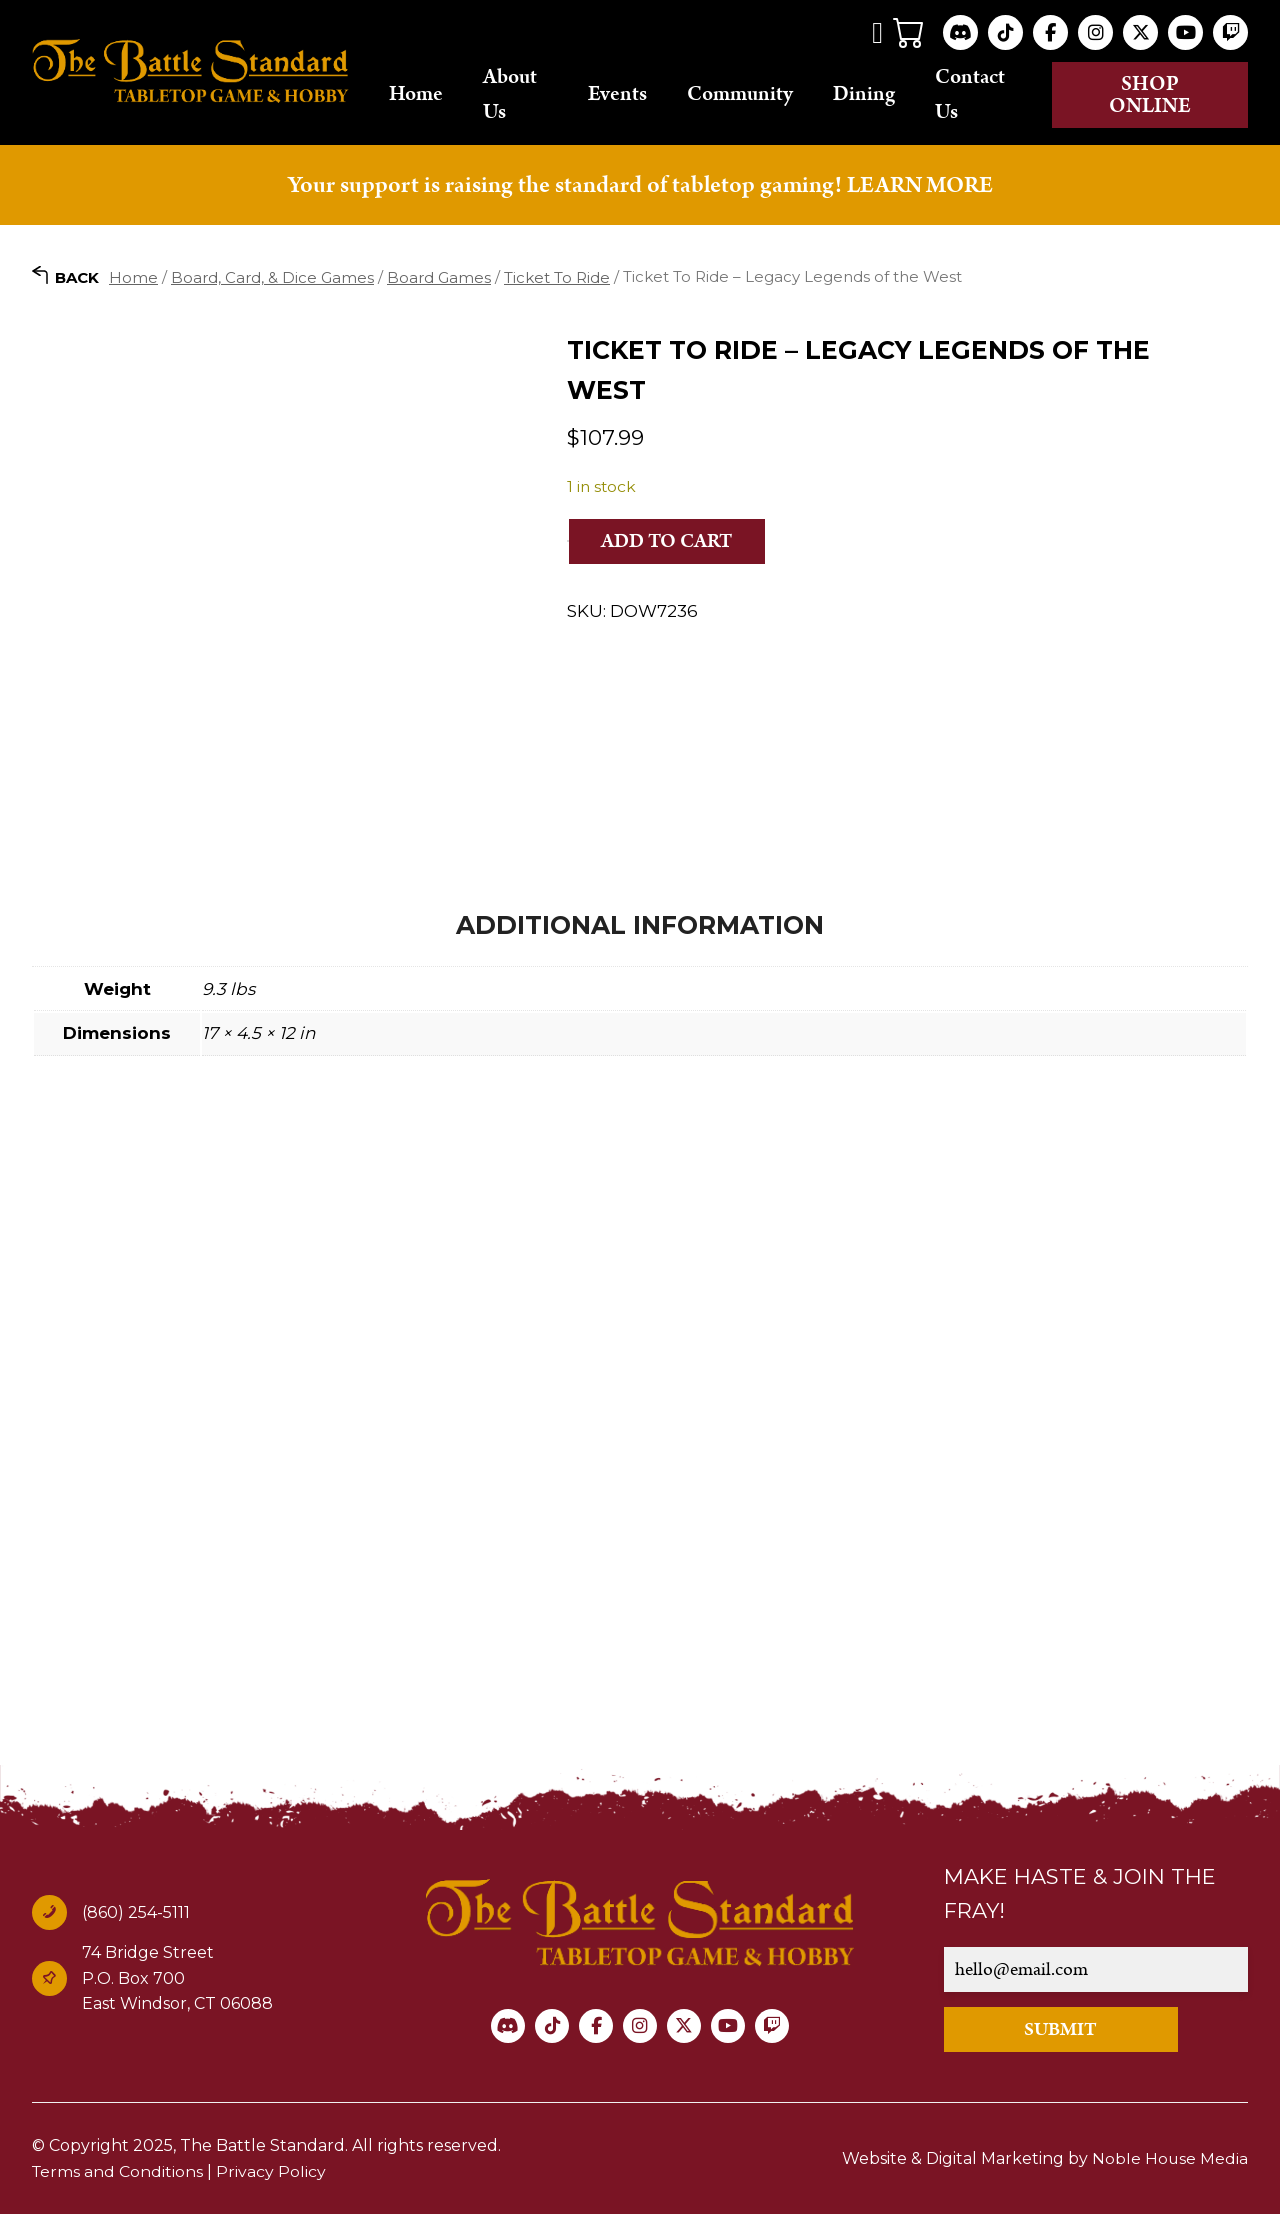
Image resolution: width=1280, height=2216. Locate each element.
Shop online (1155, 95)
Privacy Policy (273, 2172)
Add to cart (669, 542)
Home (433, 95)
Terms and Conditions (118, 2172)
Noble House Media (1169, 2159)
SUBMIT (1065, 2030)
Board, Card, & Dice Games (272, 277)
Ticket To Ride (557, 277)
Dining (877, 95)
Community (753, 95)
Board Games (439, 277)
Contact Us (983, 94)
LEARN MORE (920, 185)
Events (630, 95)
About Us (527, 94)
